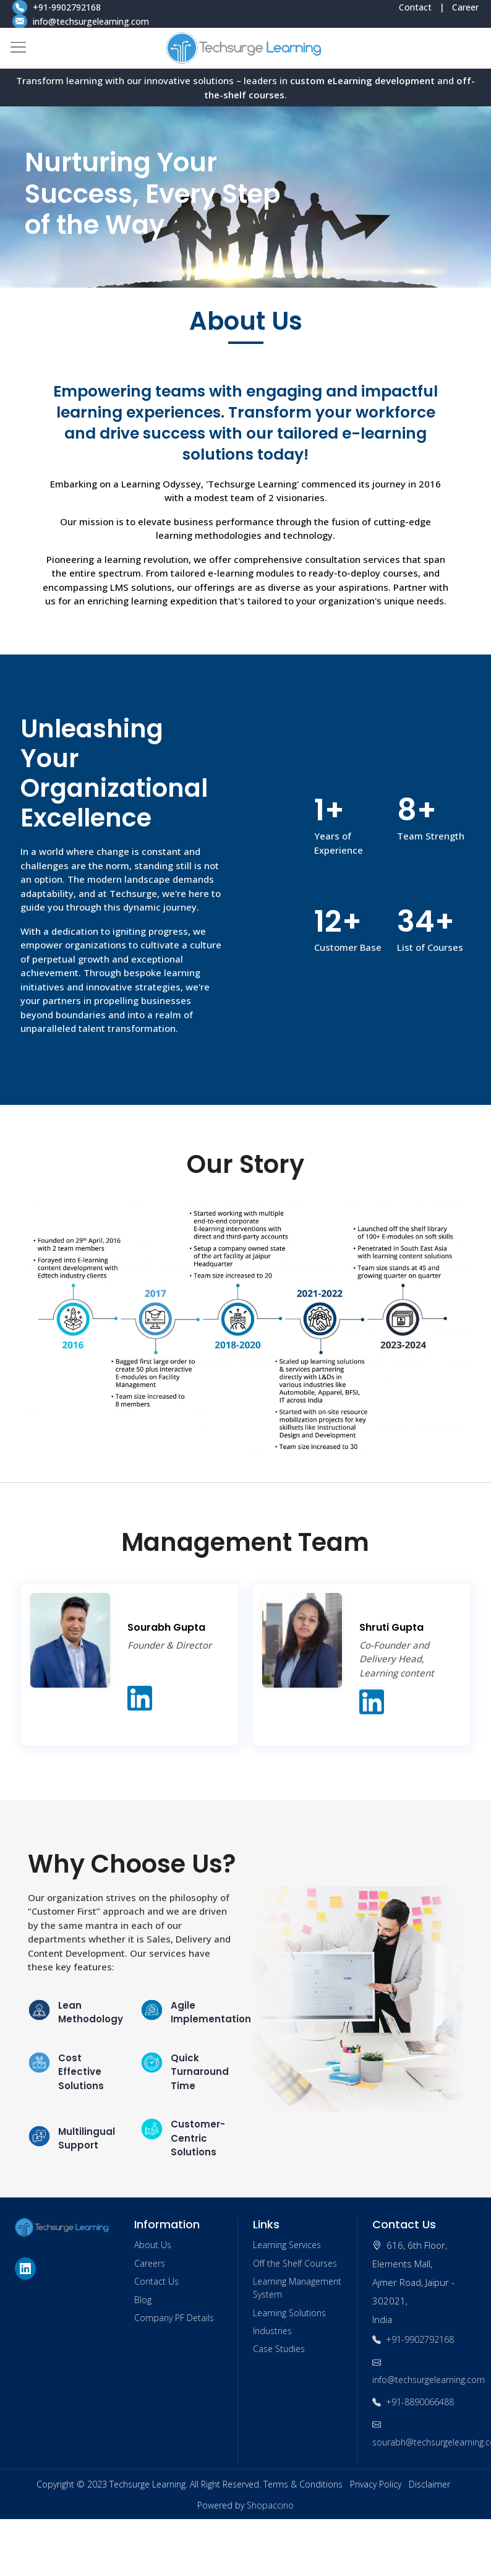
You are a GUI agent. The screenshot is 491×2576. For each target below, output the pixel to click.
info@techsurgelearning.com (80, 21)
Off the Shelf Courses (295, 2263)
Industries (272, 2331)
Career (465, 7)
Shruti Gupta (391, 1627)
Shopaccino (270, 2505)
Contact (415, 7)
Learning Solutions (289, 2313)
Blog (143, 2300)
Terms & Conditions (303, 2484)
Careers (149, 2263)
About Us (152, 2245)
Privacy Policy (375, 2484)
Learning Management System (297, 2287)
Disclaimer (429, 2484)
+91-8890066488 (413, 2402)
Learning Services (287, 2245)
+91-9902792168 (57, 7)
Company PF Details (174, 2318)
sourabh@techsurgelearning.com (424, 2433)
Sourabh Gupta (166, 1627)
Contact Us (156, 2281)
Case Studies (279, 2349)
